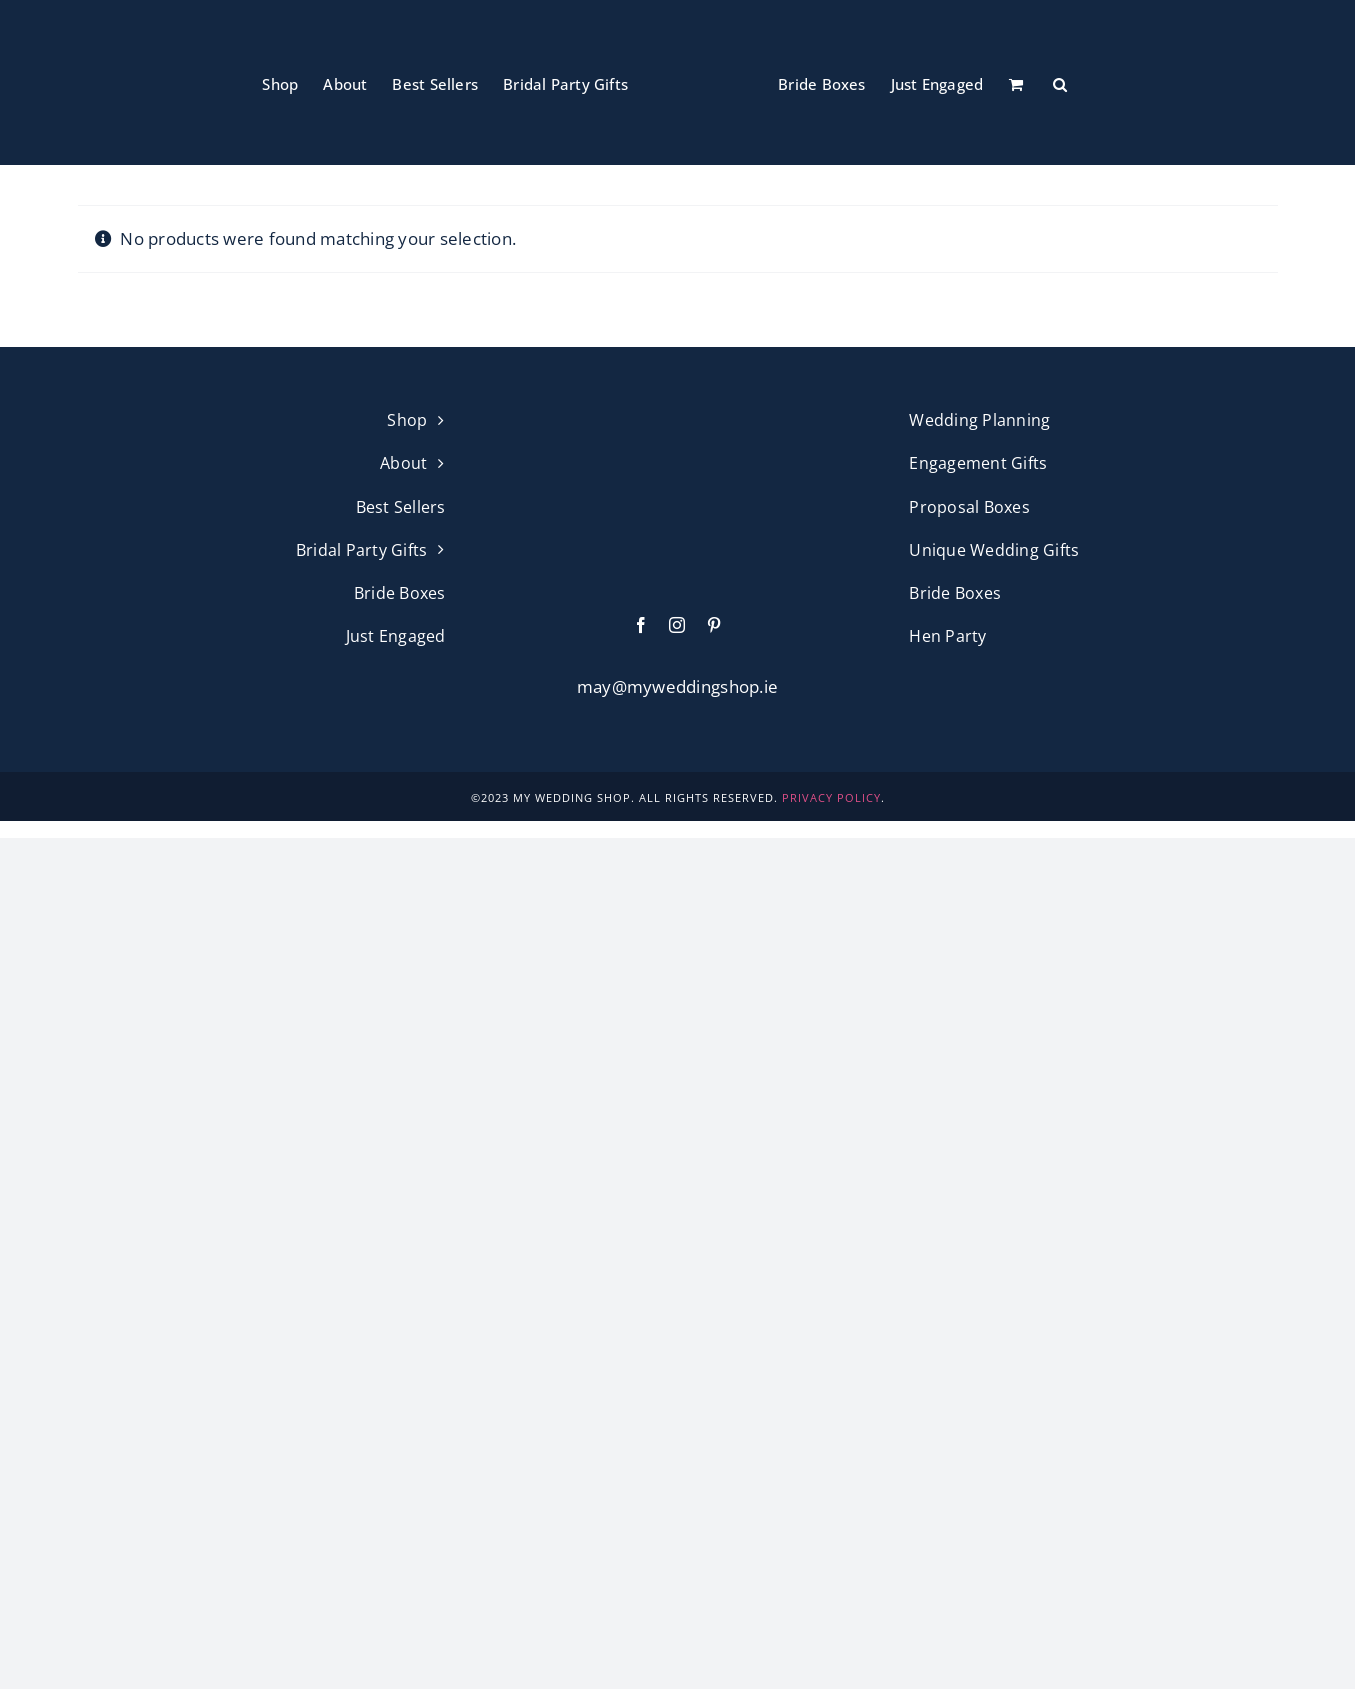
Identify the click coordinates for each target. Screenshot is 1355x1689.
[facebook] (641, 625)
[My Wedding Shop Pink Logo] (678, 415)
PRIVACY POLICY (831, 797)
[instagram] (677, 625)
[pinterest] (714, 625)
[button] (1060, 83)
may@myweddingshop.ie (677, 686)
